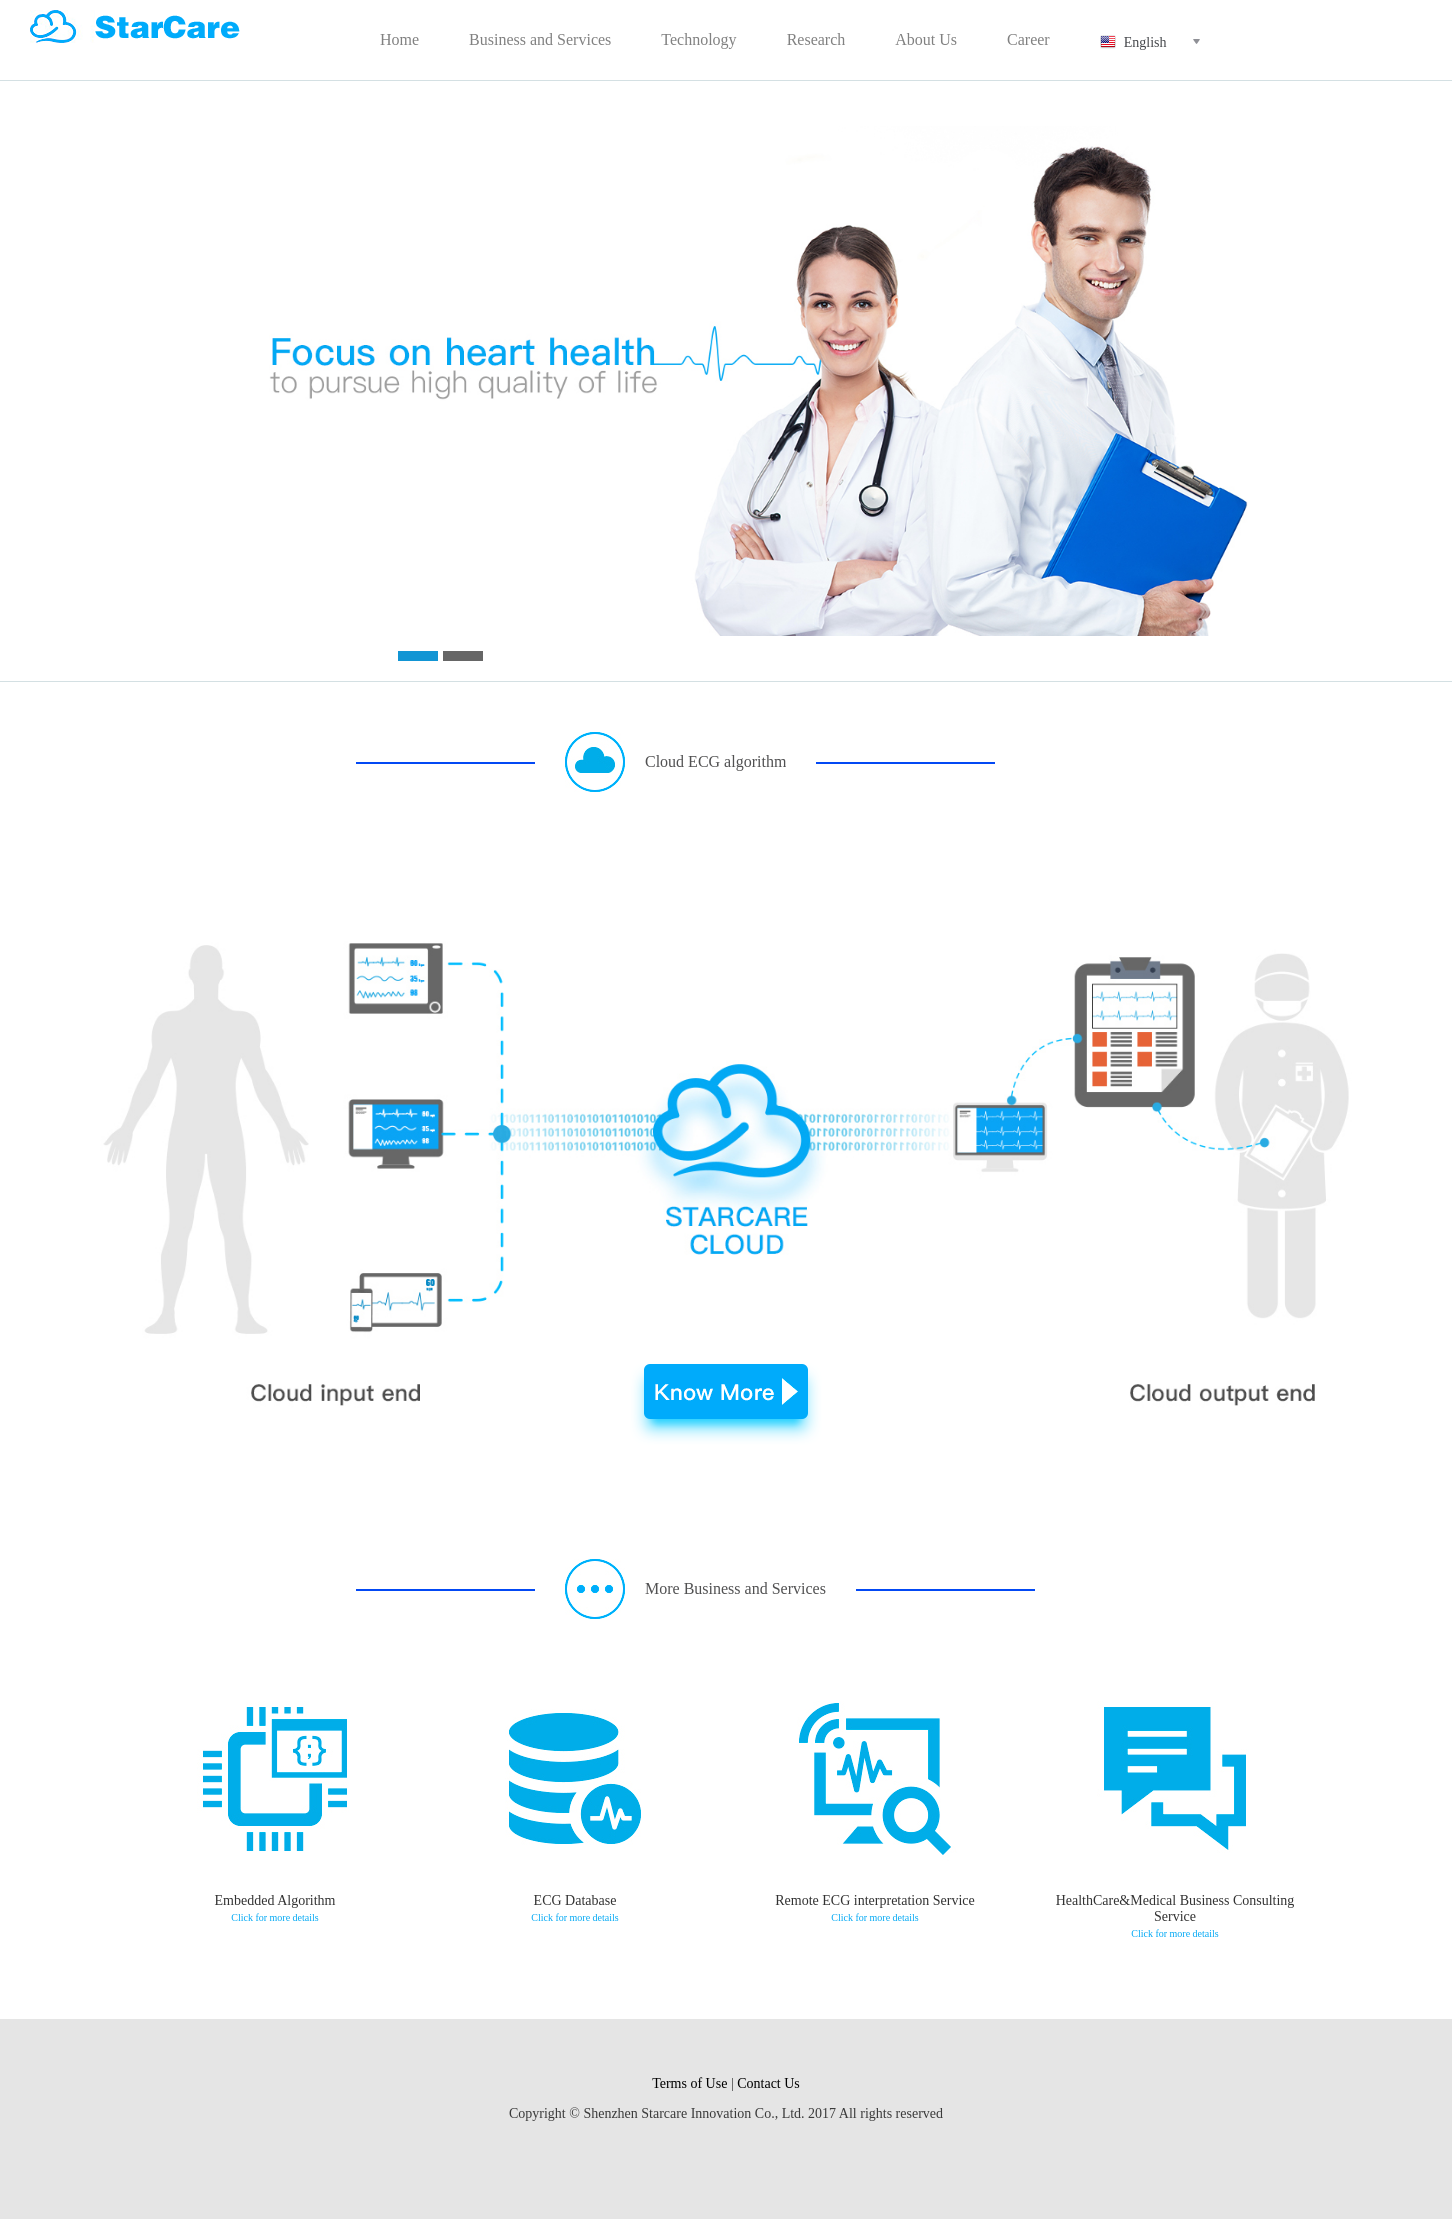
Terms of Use (689, 2083)
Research (816, 39)
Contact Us (768, 2083)
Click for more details (274, 1917)
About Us (926, 39)
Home (399, 39)
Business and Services (540, 39)
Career (1028, 39)
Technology (698, 39)
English (1162, 42)
